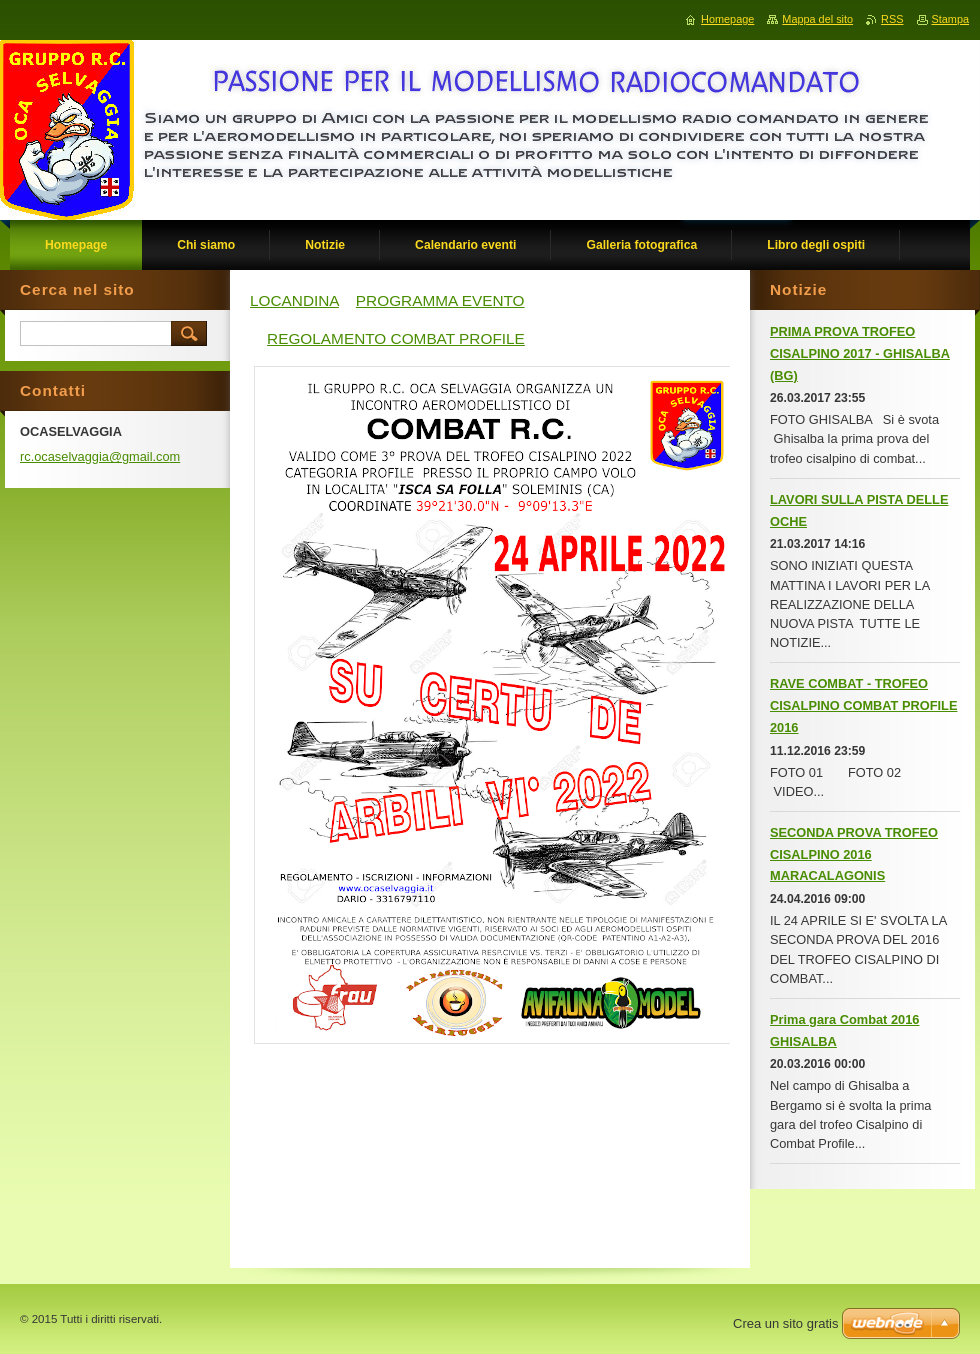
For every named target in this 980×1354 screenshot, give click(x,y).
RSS (892, 19)
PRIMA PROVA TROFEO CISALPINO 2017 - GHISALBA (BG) (860, 353)
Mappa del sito (817, 19)
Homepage (727, 19)
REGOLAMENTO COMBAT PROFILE (396, 338)
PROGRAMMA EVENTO (440, 300)
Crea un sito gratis (786, 1323)
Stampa (950, 19)
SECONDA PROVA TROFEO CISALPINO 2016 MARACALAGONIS (854, 854)
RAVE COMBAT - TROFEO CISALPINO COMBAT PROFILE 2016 (863, 705)
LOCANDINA (294, 300)
